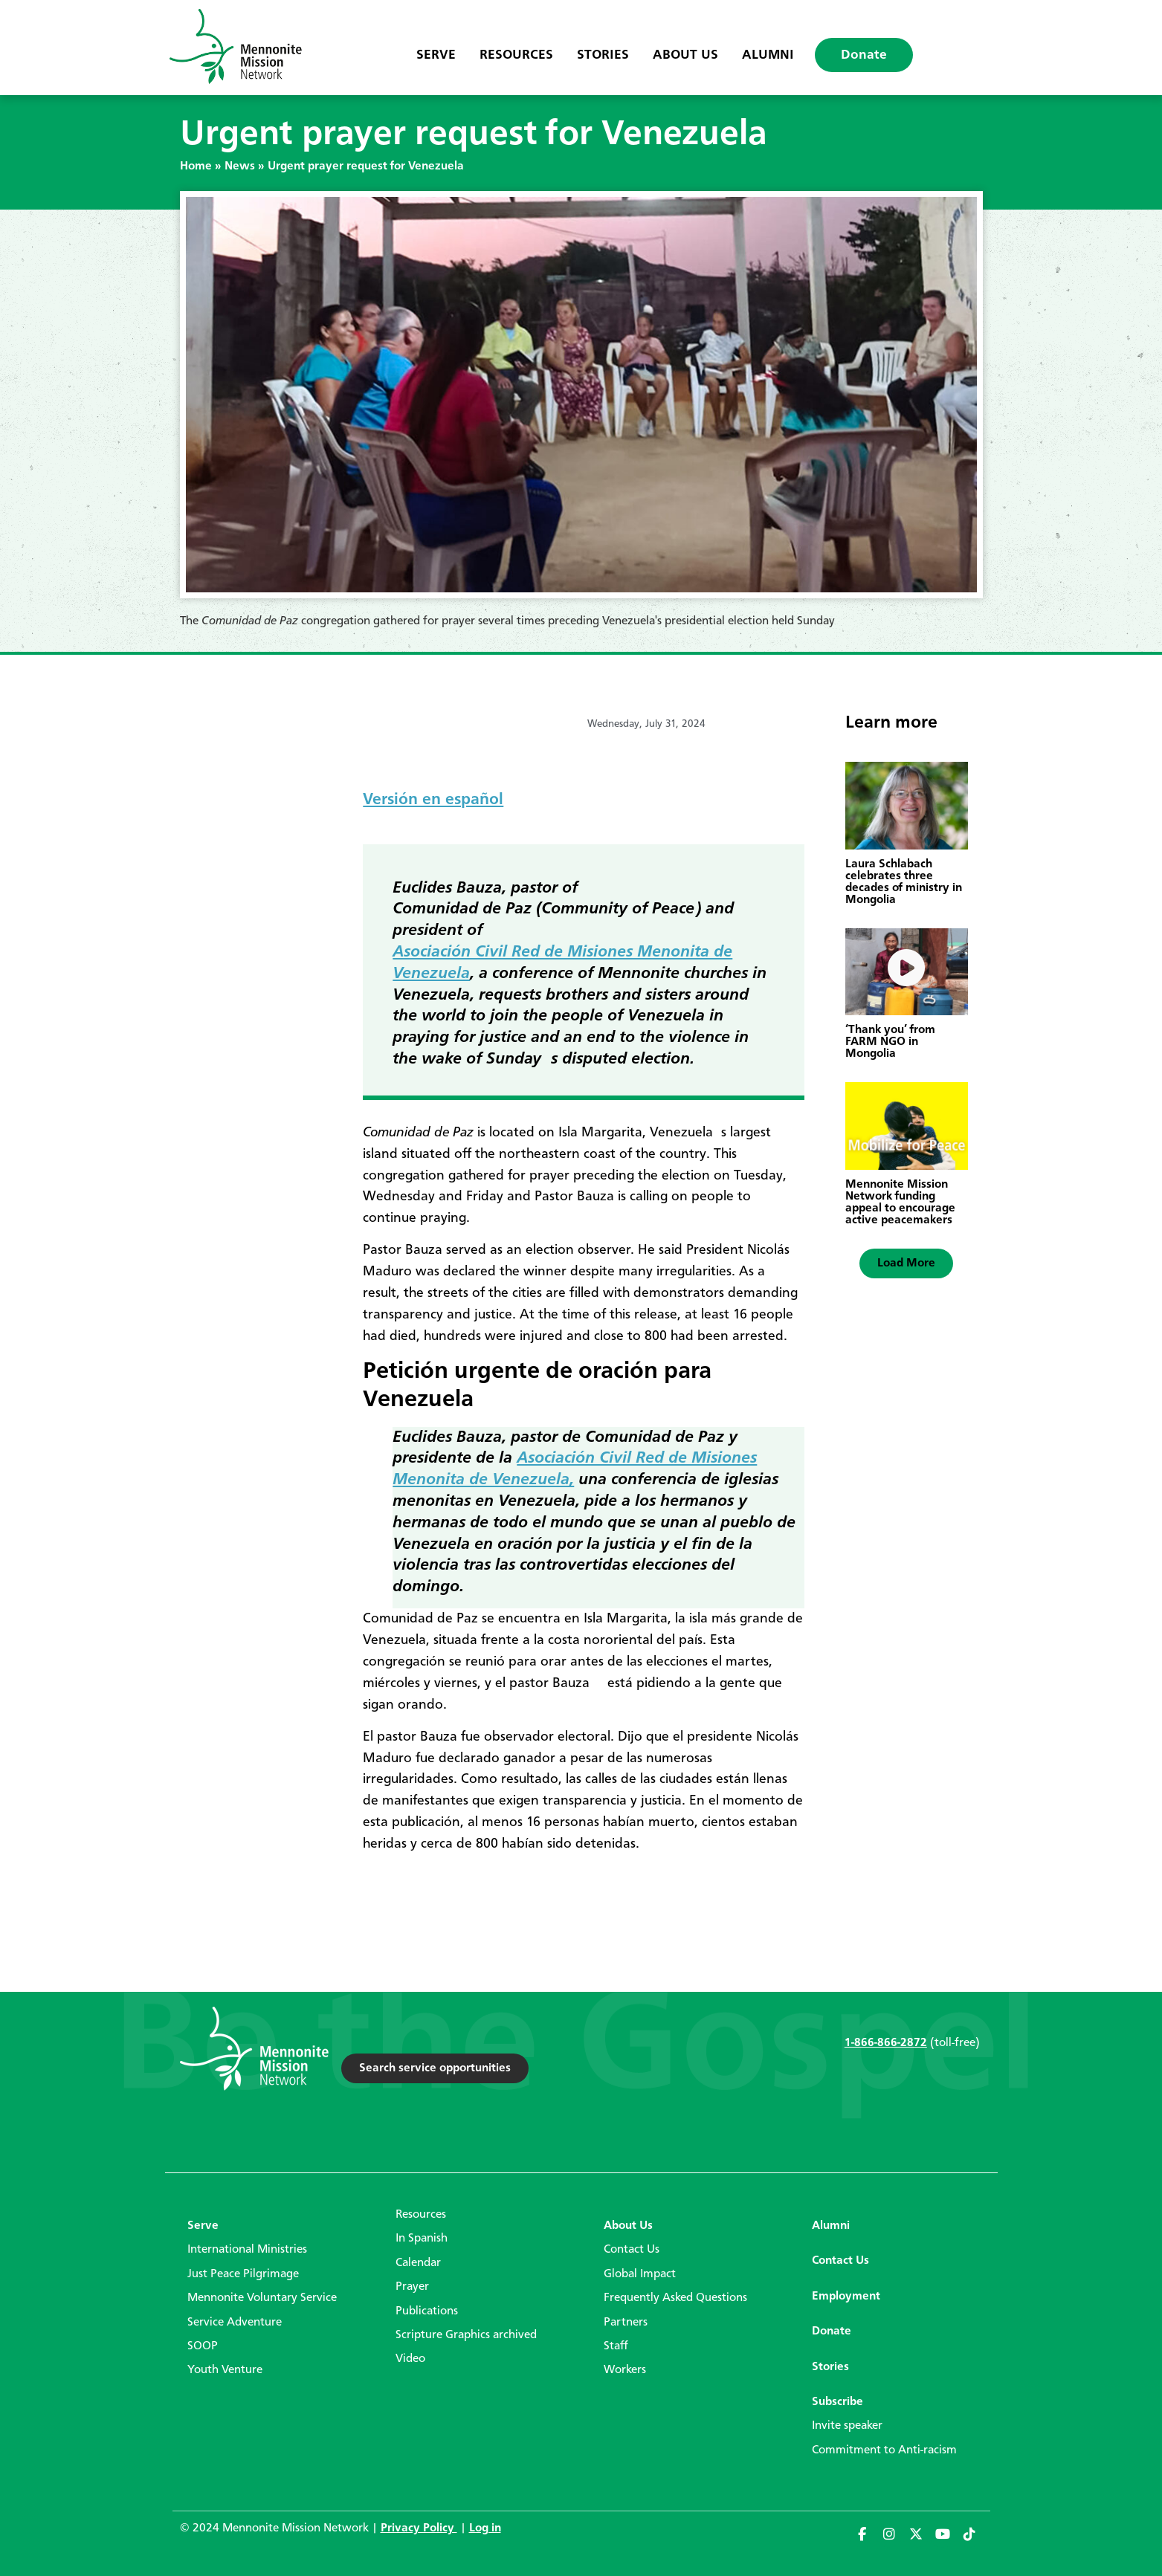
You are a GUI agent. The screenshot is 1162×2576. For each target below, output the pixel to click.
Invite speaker (847, 2426)
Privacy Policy (419, 2528)
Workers (625, 2370)
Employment (846, 2296)
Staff (616, 2346)
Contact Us (631, 2250)
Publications (427, 2311)
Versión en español (433, 800)
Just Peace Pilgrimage (243, 2274)
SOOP (202, 2346)
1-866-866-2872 (886, 2043)
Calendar (418, 2263)
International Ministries (247, 2250)
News (240, 166)
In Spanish (422, 2239)
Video (410, 2359)
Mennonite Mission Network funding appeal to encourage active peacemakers (900, 1202)
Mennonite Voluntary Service (262, 2298)
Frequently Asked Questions (675, 2298)
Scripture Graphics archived (466, 2335)
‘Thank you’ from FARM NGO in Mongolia (890, 1042)
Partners (626, 2323)
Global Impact (640, 2274)
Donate (864, 55)
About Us (685, 55)
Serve (436, 55)
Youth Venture (224, 2370)
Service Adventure (234, 2323)
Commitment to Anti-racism (884, 2450)
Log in (485, 2528)
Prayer (412, 2287)
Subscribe (837, 2402)
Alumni (768, 55)
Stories (603, 55)
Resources (516, 55)
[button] (906, 1263)
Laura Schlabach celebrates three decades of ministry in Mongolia (903, 882)
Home (196, 166)
